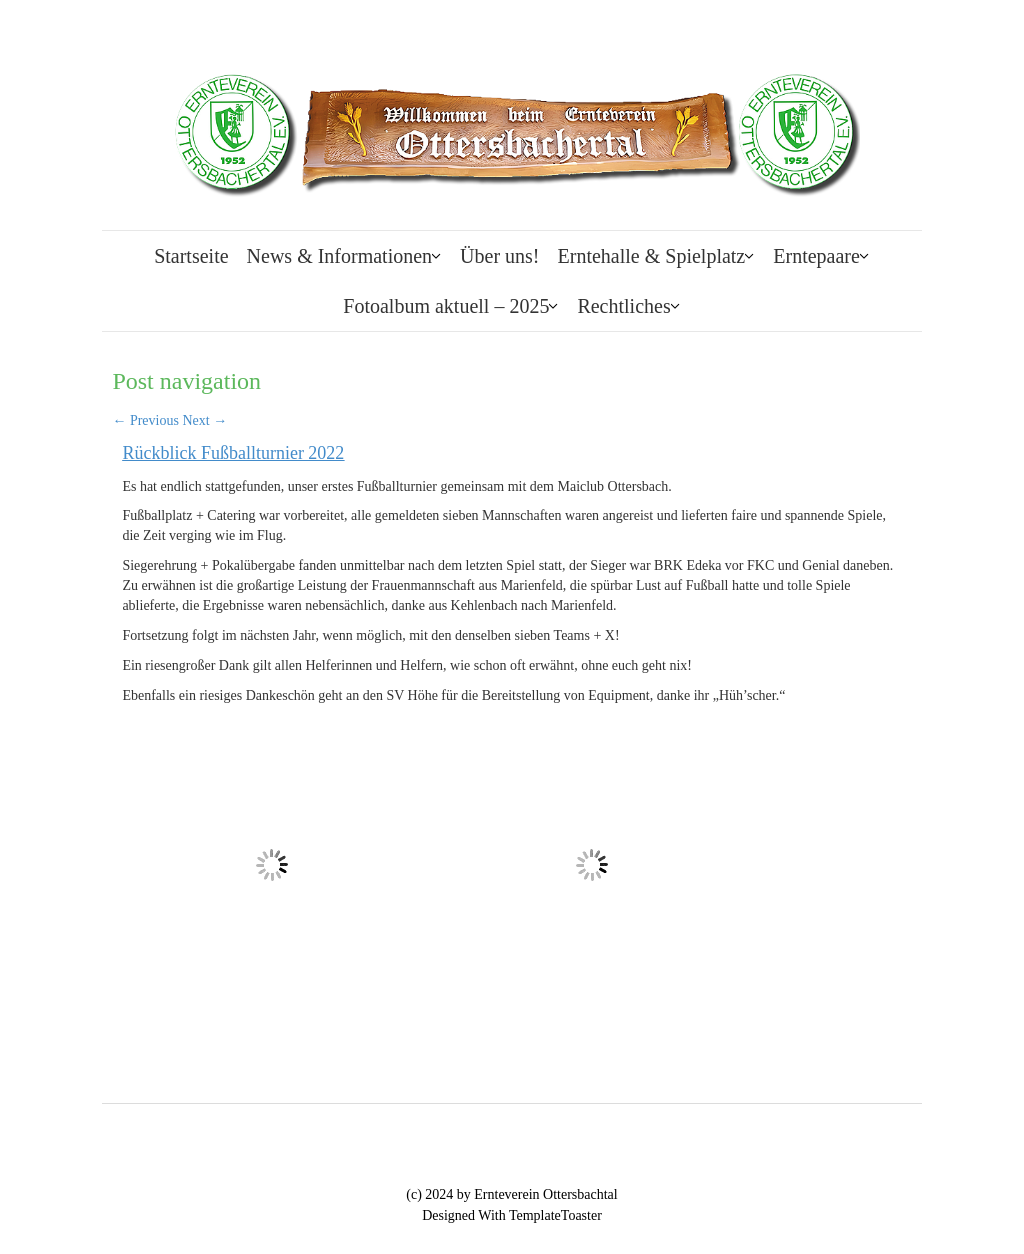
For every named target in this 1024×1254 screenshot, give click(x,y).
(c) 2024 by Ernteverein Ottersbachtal (511, 1194)
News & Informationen (340, 256)
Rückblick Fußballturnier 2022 (233, 453)
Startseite (191, 256)
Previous (145, 420)
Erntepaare (816, 256)
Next (204, 420)
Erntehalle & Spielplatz (652, 256)
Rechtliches (623, 306)
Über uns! (499, 256)
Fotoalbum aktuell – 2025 (446, 306)
